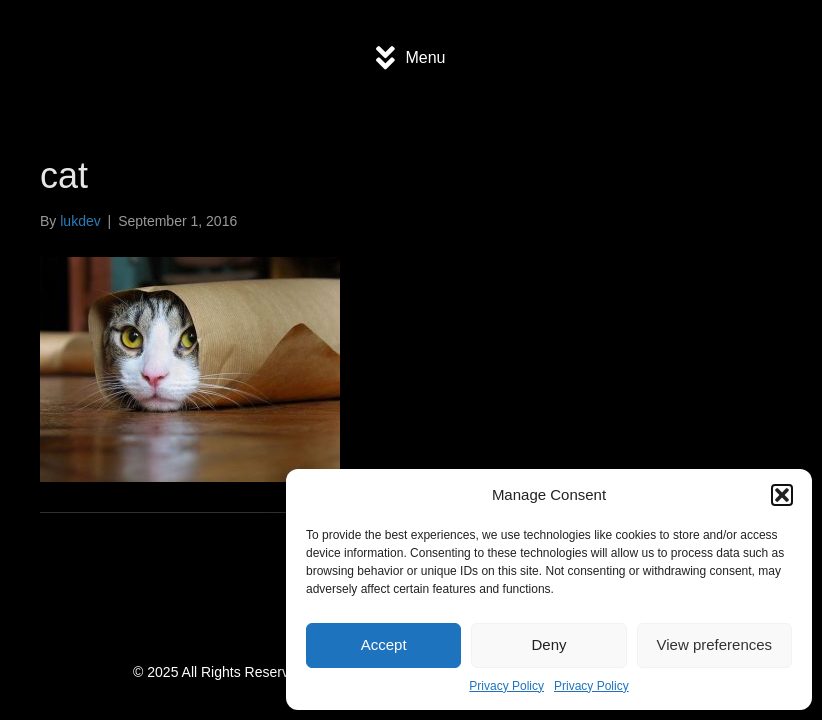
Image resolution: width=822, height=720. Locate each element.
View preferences (715, 644)
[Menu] (410, 58)
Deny (548, 644)
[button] (782, 495)
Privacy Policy (506, 686)
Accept (384, 644)
